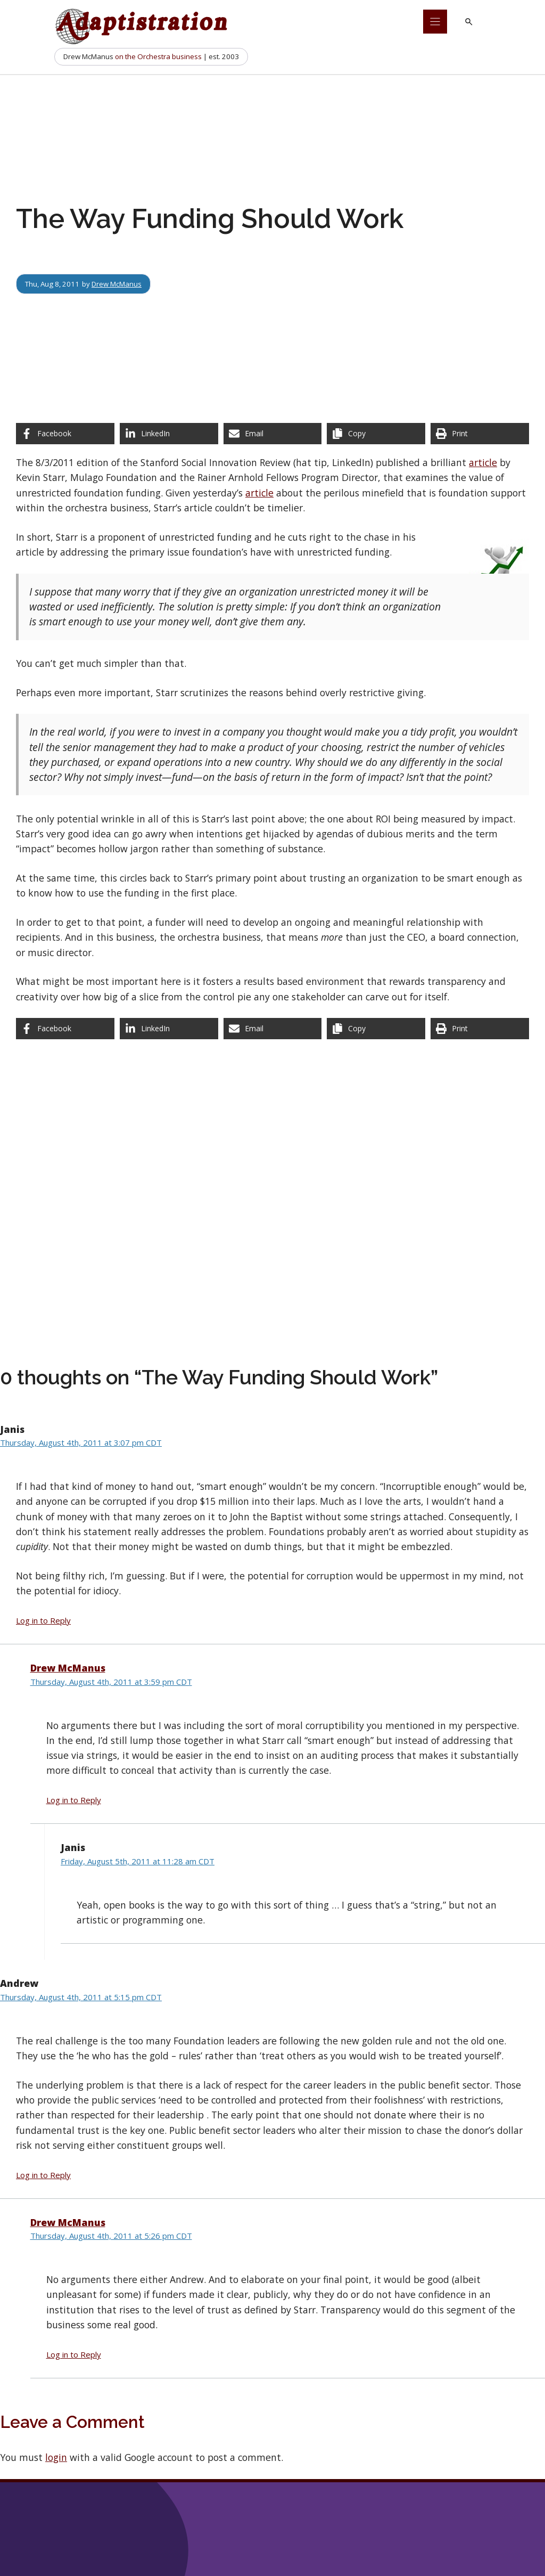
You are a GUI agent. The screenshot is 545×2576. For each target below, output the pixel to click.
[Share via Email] (273, 433)
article (483, 462)
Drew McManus (117, 284)
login (56, 2457)
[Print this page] (480, 433)
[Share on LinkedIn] (169, 433)
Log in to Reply (43, 1620)
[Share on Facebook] (65, 433)
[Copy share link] (376, 433)
